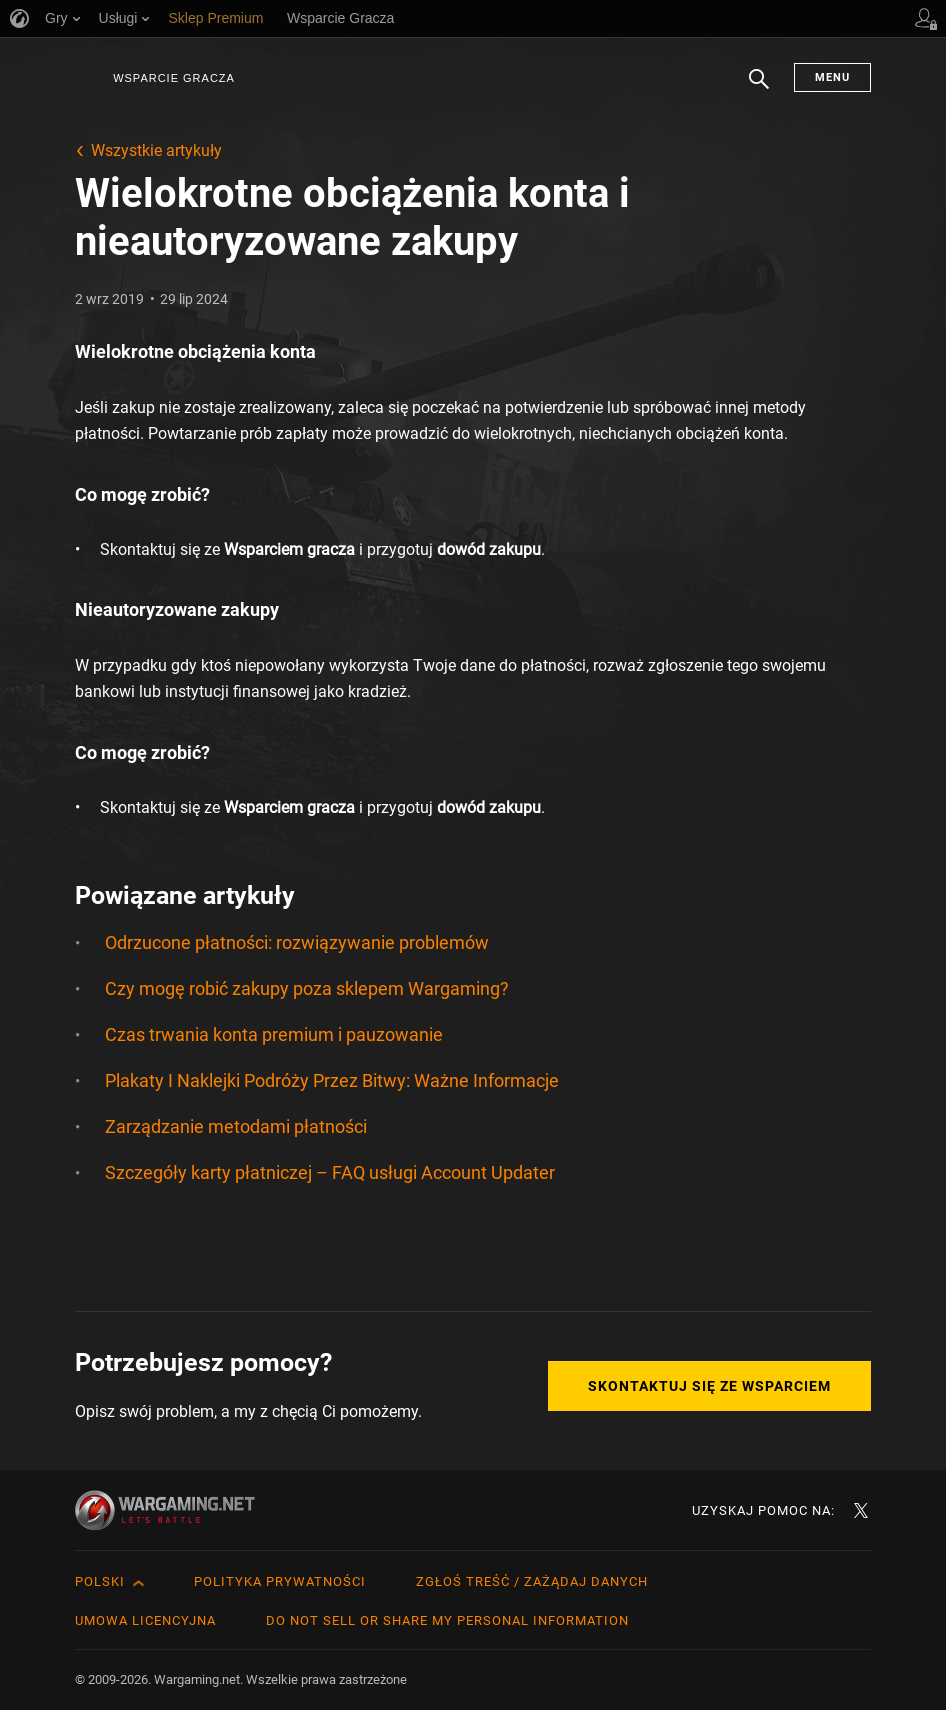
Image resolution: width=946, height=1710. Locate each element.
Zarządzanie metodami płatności (236, 1126)
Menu (832, 77)
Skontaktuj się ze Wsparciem (709, 1386)
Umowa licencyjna (145, 1620)
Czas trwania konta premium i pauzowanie (274, 1034)
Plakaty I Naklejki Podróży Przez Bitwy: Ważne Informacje (332, 1080)
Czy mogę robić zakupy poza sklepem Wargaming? (307, 988)
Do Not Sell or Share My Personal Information (447, 1620)
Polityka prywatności (280, 1581)
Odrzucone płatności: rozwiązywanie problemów (297, 942)
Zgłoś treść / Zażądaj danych (532, 1581)
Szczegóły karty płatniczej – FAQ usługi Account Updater (330, 1172)
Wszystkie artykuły (156, 150)
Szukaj (759, 89)
